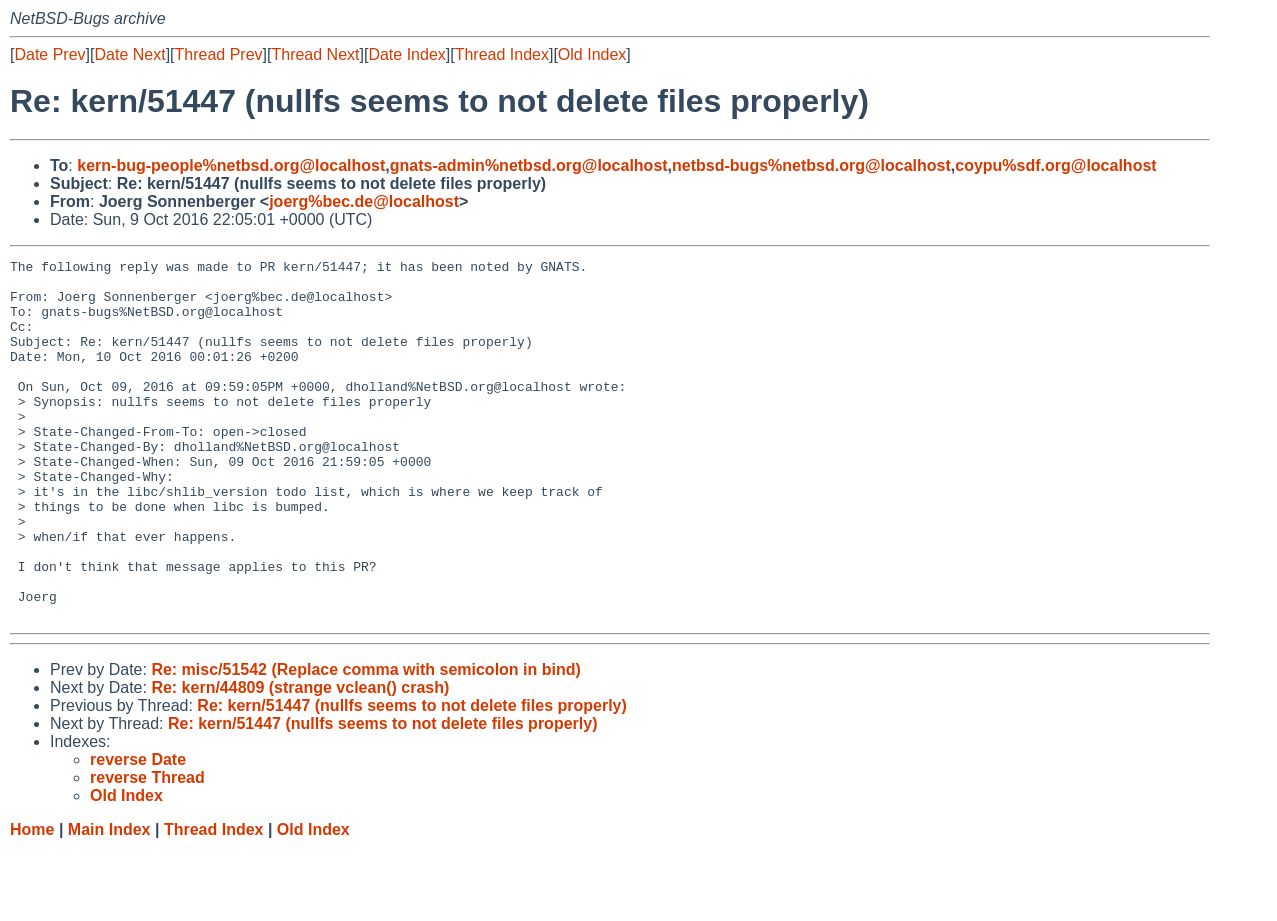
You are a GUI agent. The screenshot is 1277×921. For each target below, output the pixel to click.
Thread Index (502, 54)
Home (32, 901)
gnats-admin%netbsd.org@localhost (529, 165)
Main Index (109, 901)
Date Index (406, 54)
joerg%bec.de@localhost (364, 201)
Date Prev (49, 54)
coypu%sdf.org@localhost (1055, 165)
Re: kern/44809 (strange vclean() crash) (300, 759)
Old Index (592, 54)
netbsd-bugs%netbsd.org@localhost (811, 165)
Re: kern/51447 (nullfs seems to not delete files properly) (411, 777)
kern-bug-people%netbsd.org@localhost (231, 165)
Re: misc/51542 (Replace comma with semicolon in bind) (365, 741)
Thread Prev (219, 54)
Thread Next (315, 54)
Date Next (129, 54)
